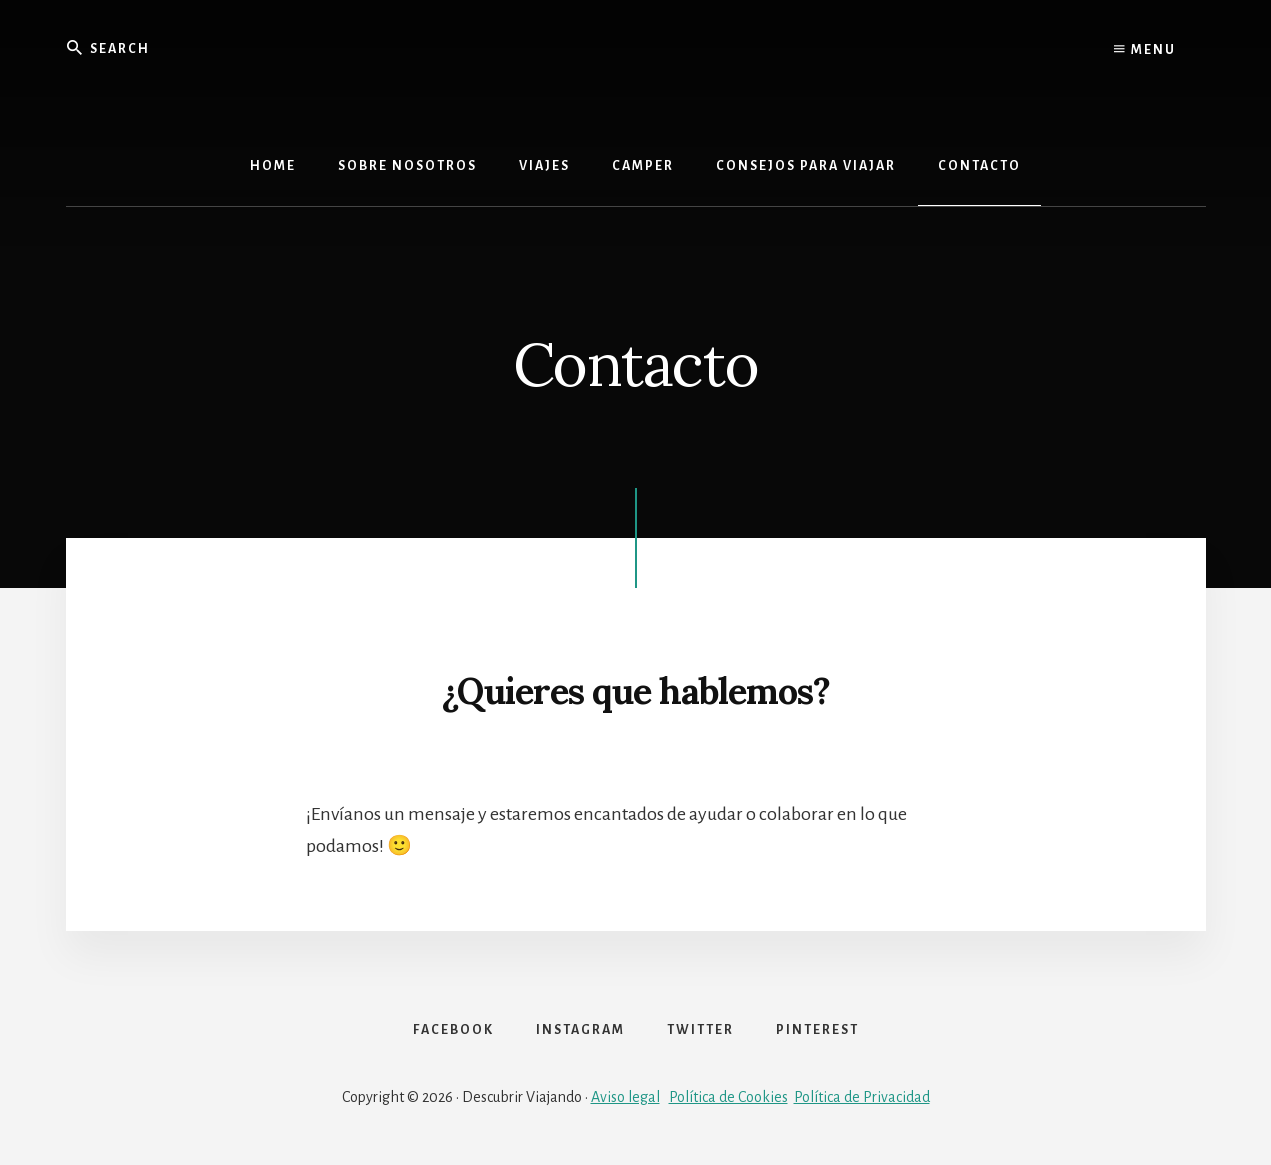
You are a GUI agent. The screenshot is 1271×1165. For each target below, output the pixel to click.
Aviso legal (625, 1097)
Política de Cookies (728, 1097)
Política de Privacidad (862, 1097)
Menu (1145, 50)
